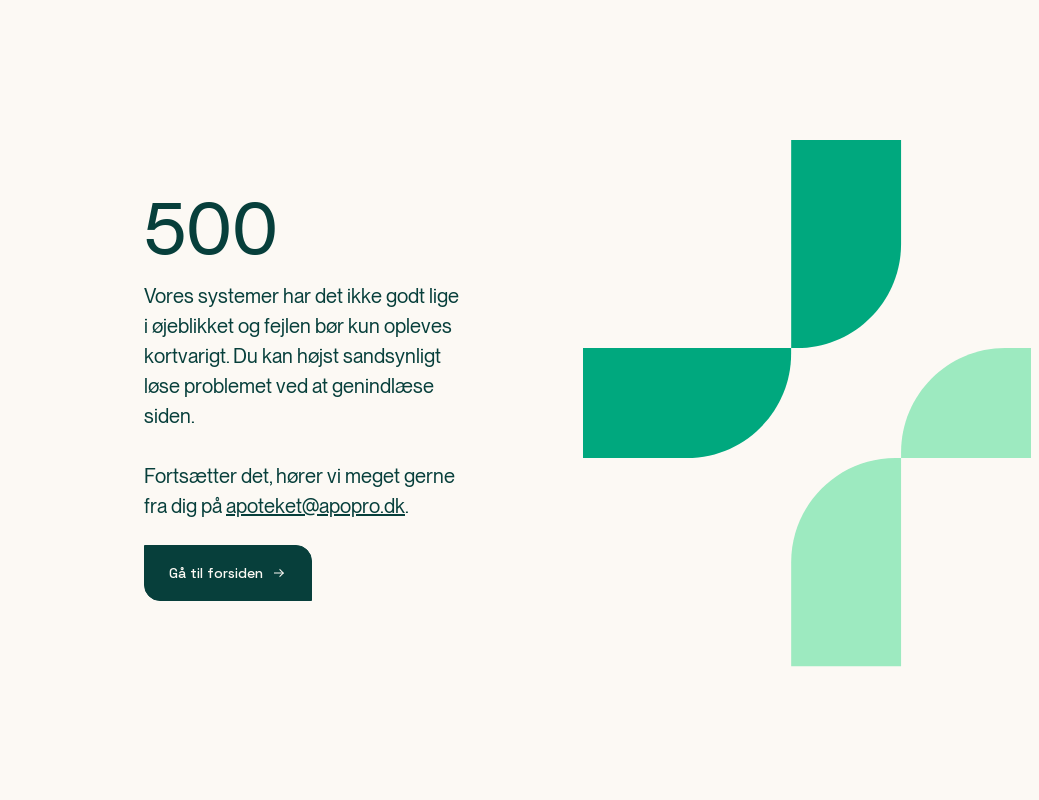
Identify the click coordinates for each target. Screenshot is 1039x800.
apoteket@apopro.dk (315, 506)
